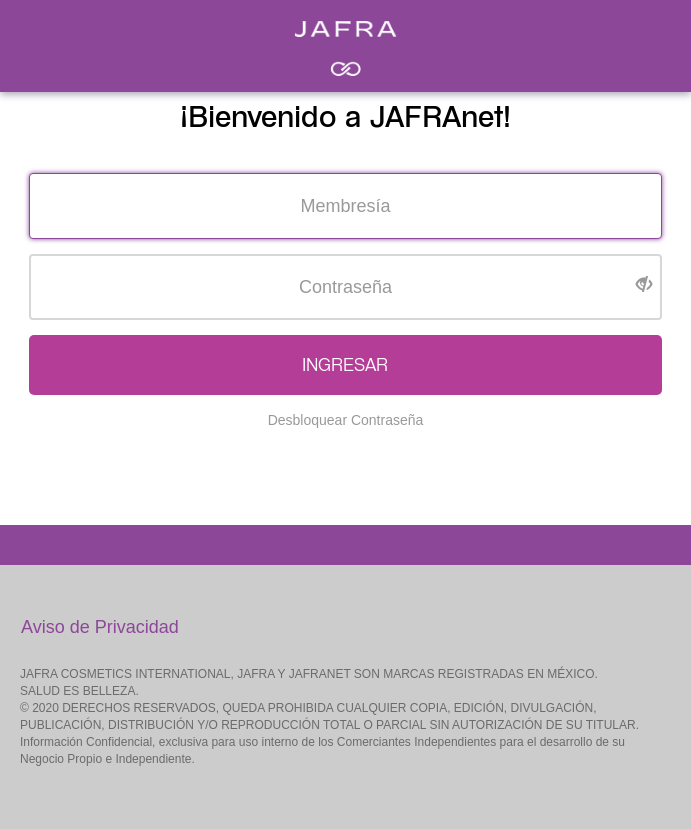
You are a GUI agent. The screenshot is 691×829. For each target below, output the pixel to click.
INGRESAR (345, 365)
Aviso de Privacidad (100, 627)
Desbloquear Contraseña (346, 420)
